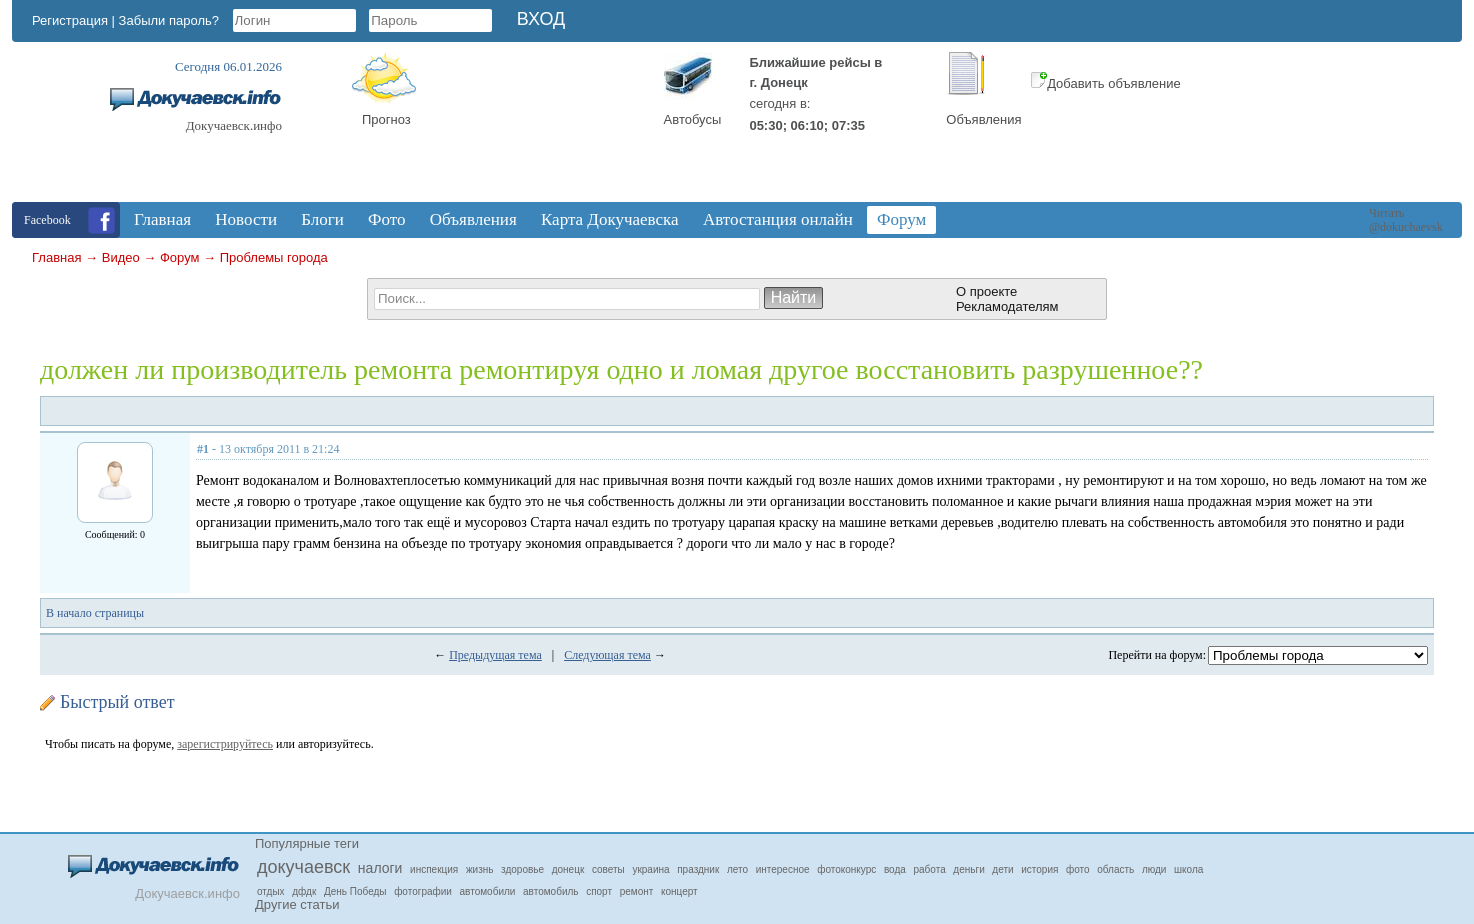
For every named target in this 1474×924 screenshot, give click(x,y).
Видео (121, 257)
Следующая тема (607, 655)
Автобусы (693, 119)
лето (737, 869)
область (1115, 869)
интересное (783, 869)
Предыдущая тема (495, 655)
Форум (180, 257)
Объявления (983, 119)
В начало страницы (95, 613)
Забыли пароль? (169, 20)
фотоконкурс (846, 869)
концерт (679, 891)
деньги (968, 869)
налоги (380, 868)
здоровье (522, 869)
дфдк (304, 891)
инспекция (434, 869)
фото (1078, 869)
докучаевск (303, 867)
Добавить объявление (1106, 83)
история (1039, 869)
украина (650, 869)
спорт (599, 891)
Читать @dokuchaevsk (1406, 220)
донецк (568, 869)
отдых (271, 891)
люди (1154, 869)
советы (608, 869)
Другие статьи (297, 904)
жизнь (480, 869)
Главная (56, 257)
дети (1002, 869)
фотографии (423, 891)
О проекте (986, 291)
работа (930, 869)
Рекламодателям (1007, 306)
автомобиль (550, 891)
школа (1188, 869)
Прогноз (386, 119)
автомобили (488, 891)
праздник (698, 869)
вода (895, 869)
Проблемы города (274, 257)
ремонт (637, 891)
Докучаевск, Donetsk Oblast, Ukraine (547, 127)
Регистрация (70, 20)
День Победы (355, 891)
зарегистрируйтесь (225, 744)
